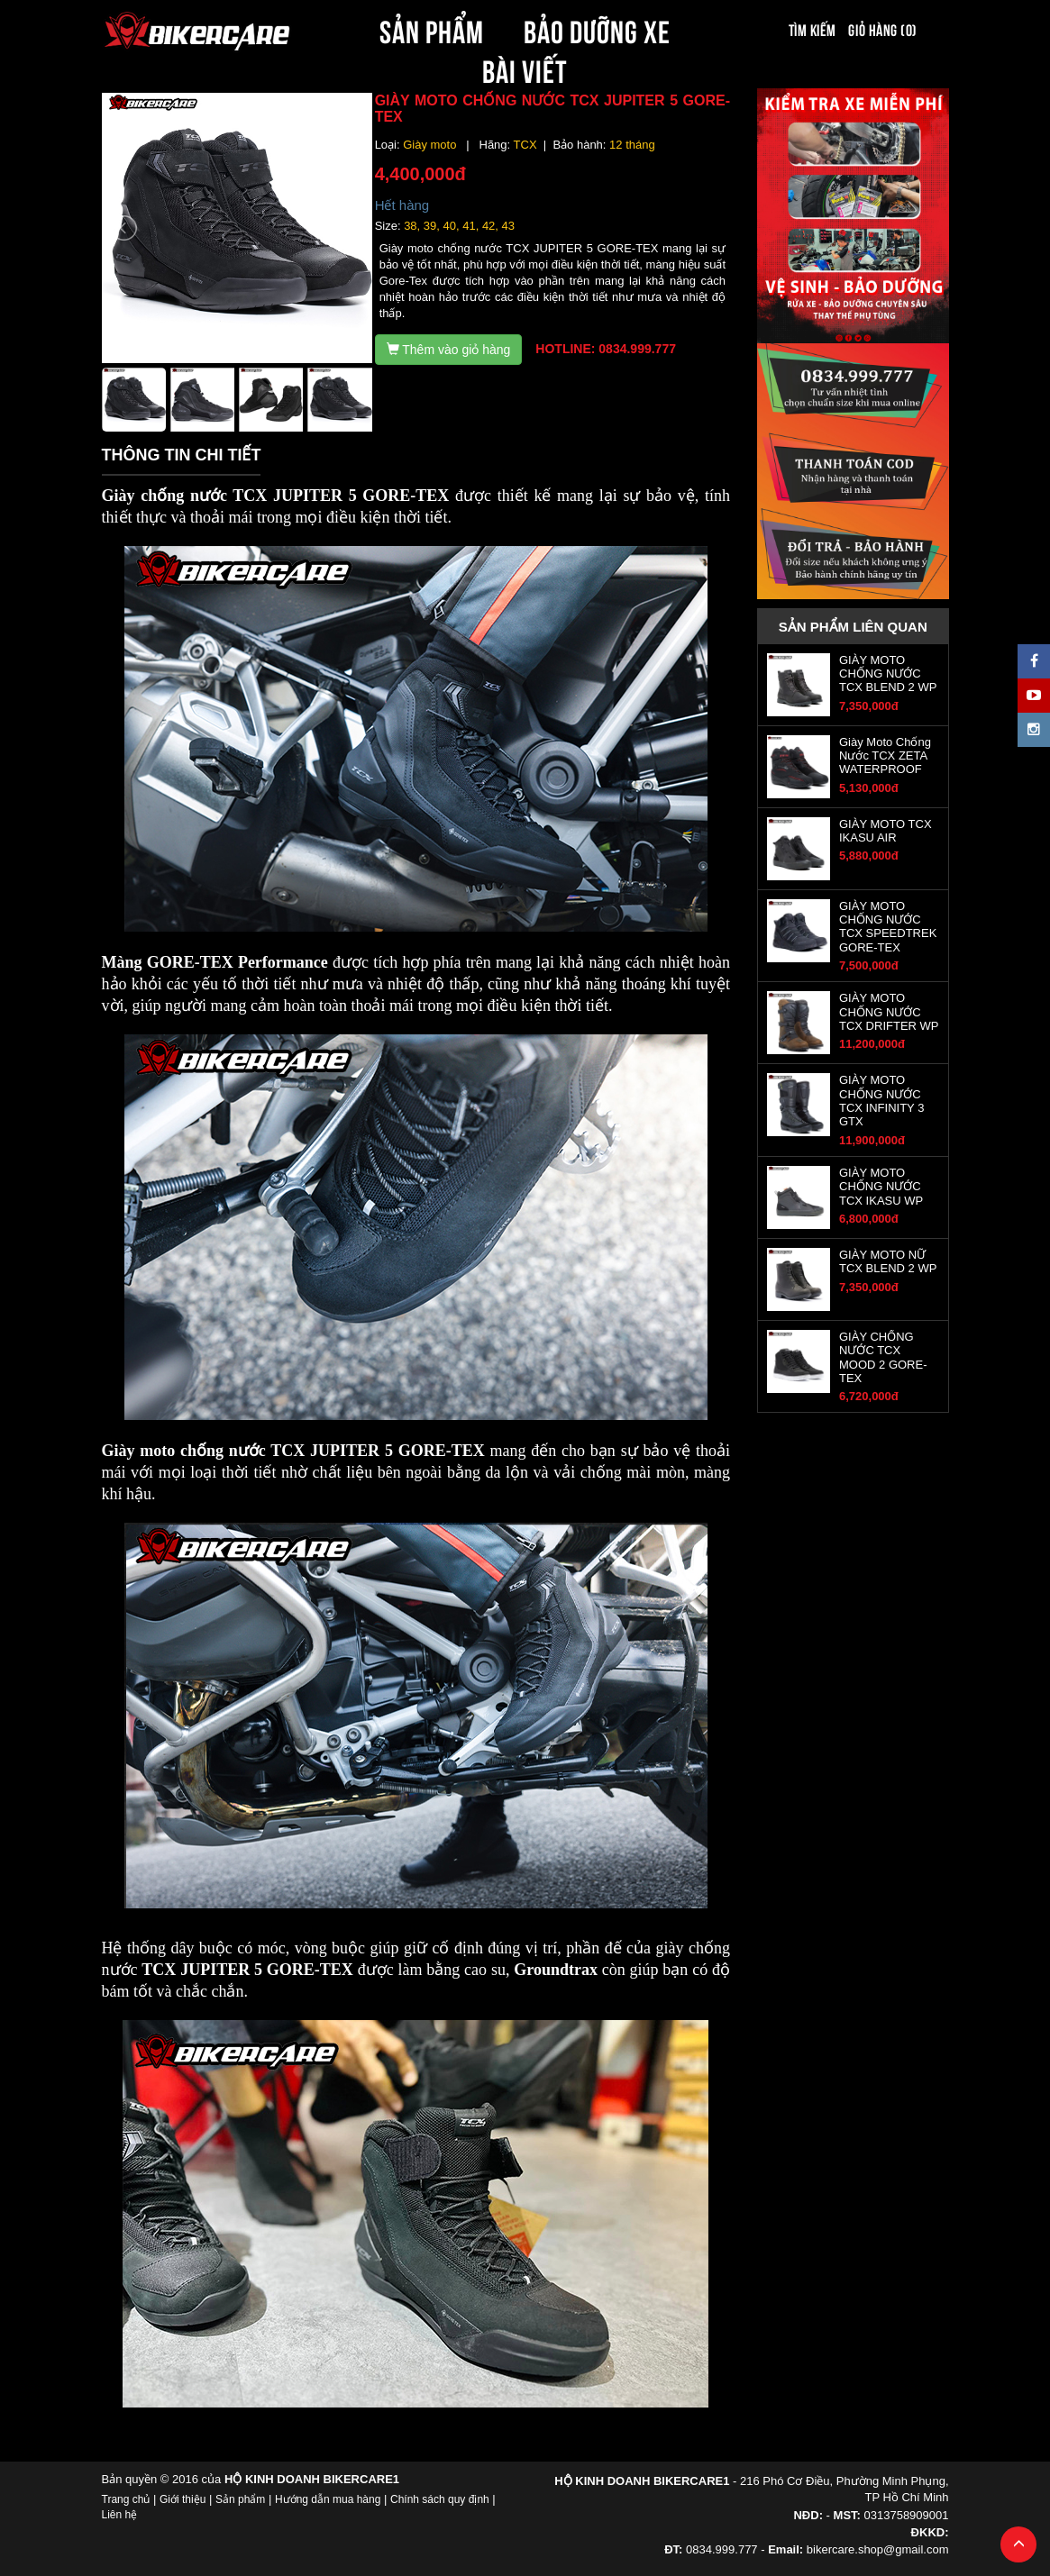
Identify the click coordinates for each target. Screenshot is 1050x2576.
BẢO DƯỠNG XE (597, 29)
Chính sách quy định (439, 2499)
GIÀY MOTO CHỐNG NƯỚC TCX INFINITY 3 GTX (881, 1100)
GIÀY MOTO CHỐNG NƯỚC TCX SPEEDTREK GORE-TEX (887, 926)
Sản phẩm (240, 2499)
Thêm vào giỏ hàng (449, 349)
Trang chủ (126, 2499)
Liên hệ (120, 2514)
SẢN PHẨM (431, 29)
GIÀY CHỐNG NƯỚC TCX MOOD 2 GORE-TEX (883, 1357)
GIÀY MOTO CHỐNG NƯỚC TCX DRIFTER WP (889, 1012)
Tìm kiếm (812, 29)
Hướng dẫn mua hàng (327, 2499)
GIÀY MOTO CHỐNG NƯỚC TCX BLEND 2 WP (887, 674)
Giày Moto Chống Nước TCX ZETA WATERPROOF (885, 756)
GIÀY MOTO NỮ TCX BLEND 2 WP (887, 1261)
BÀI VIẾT (525, 68)
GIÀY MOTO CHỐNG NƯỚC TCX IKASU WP (881, 1186)
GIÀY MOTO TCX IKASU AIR (885, 830)
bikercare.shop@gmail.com (878, 2549)
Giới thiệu (182, 2499)
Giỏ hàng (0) (882, 29)
